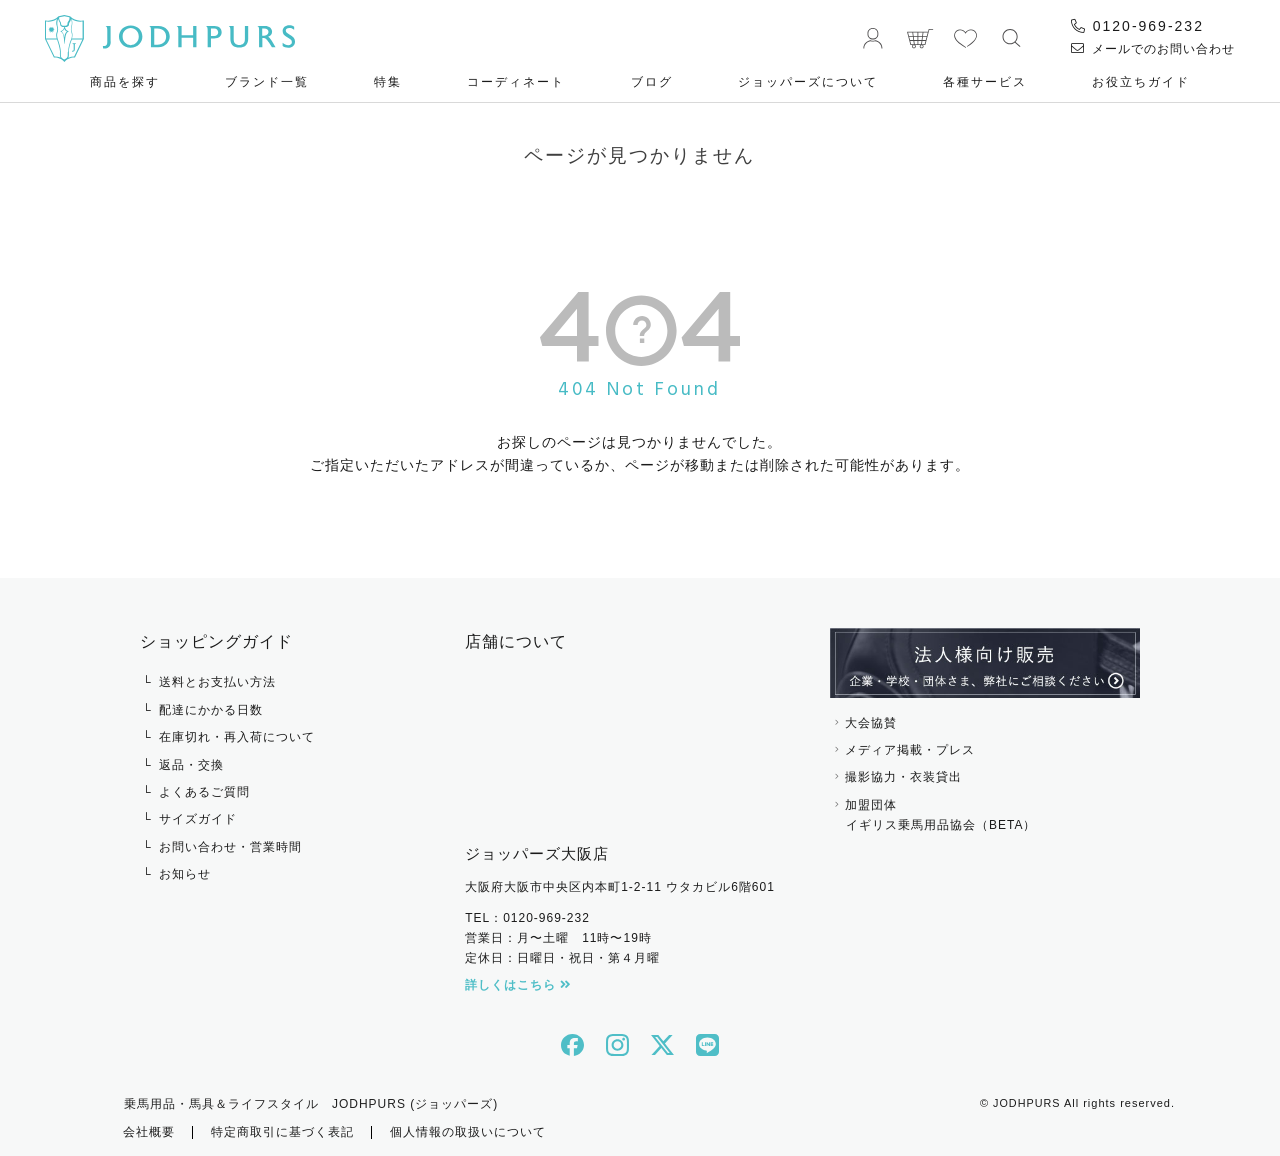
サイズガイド (198, 819)
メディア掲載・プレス (910, 750)
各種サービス (985, 82)
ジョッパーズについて (808, 82)
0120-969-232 (1137, 26)
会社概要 (149, 1130)
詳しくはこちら (518, 985)
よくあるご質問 (204, 792)
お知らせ (185, 874)
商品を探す (125, 82)
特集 (388, 82)
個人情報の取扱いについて (468, 1130)
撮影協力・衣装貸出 (903, 777)
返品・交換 (191, 765)
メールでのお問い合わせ (1153, 49)
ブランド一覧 (267, 82)
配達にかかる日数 (211, 710)
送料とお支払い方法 (217, 682)
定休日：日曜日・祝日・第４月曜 (562, 958)
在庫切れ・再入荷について (237, 737)
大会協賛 (871, 723)
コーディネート (516, 82)
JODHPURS (1026, 1102)
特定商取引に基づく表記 (282, 1130)
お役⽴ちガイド (1141, 82)
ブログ (652, 82)
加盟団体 (985, 817)
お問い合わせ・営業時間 (230, 847)
